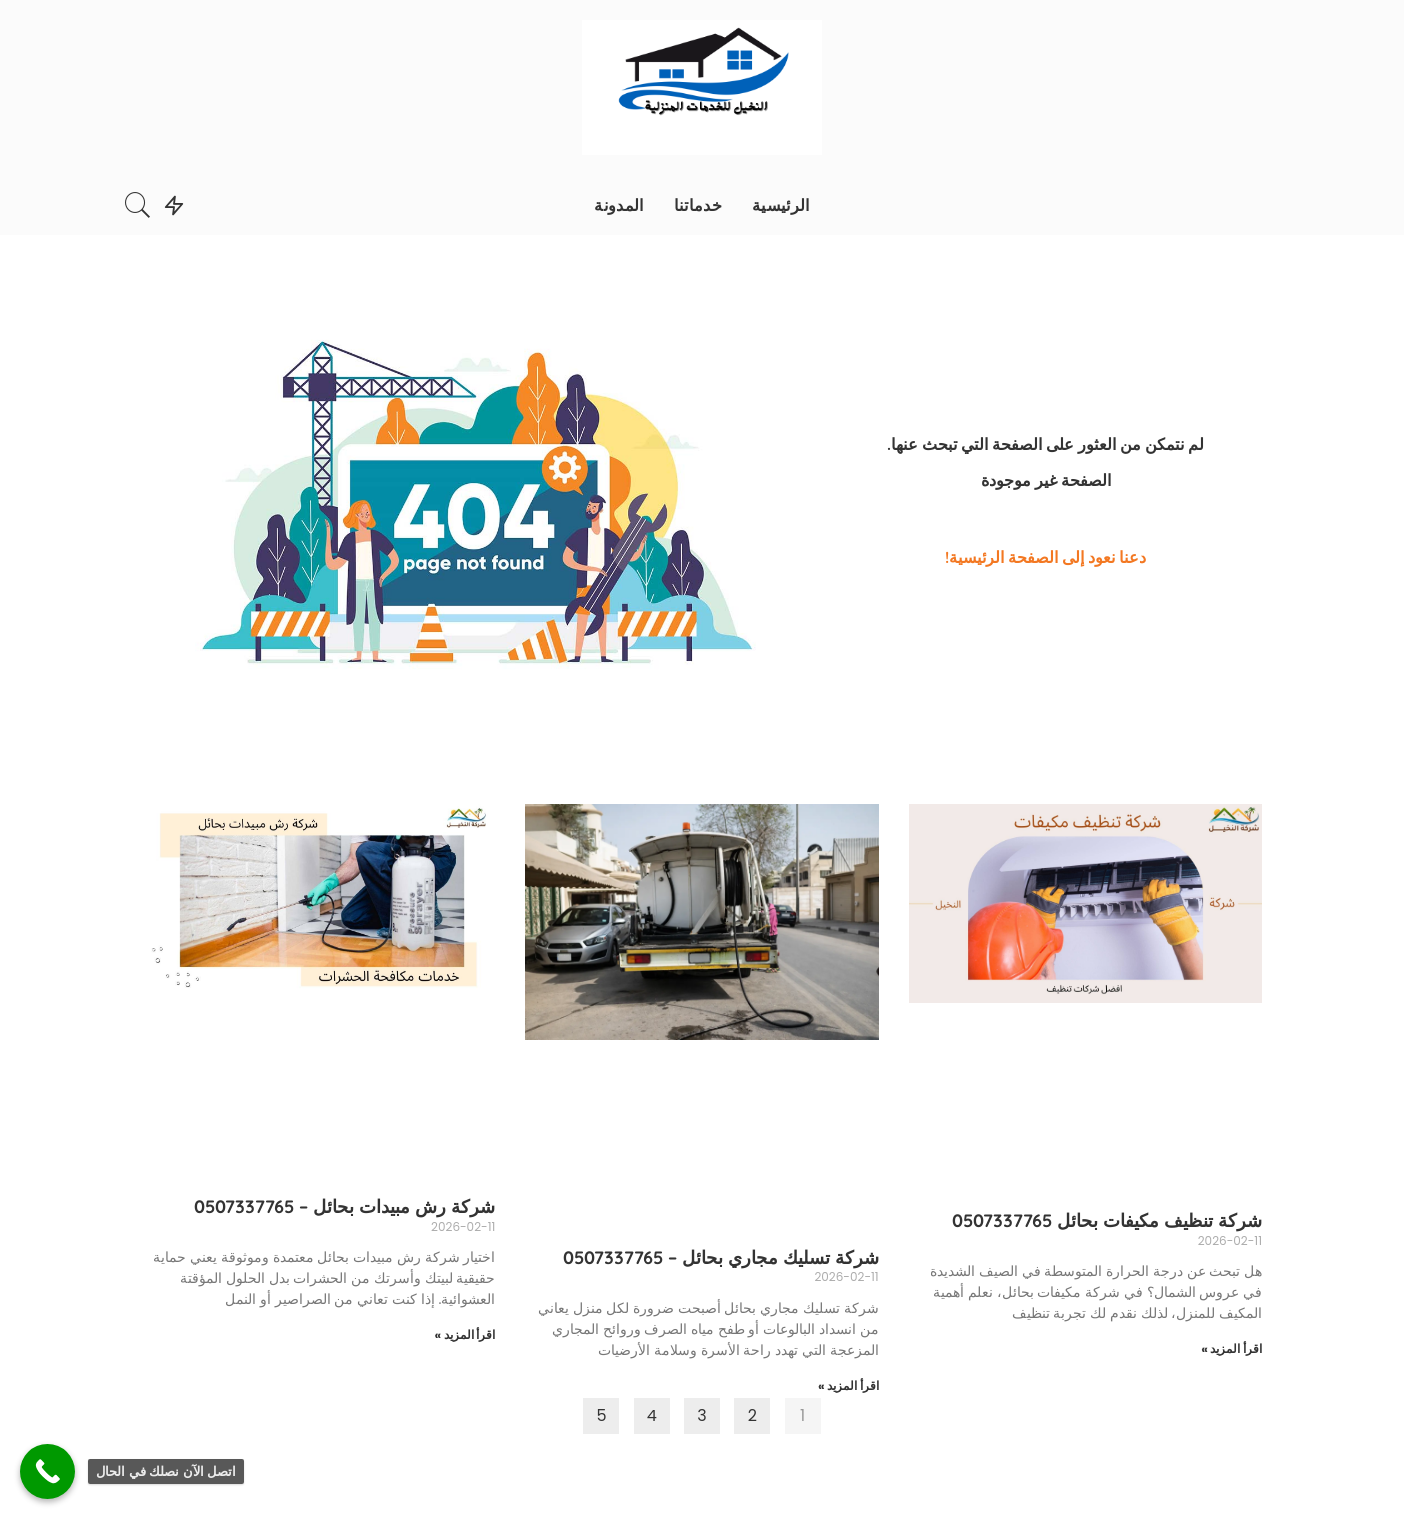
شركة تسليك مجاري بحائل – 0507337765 (721, 1257)
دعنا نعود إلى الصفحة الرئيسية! (1045, 557)
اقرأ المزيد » (1231, 1348)
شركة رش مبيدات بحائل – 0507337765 (344, 1206)
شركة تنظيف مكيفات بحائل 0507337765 (1107, 1220)
